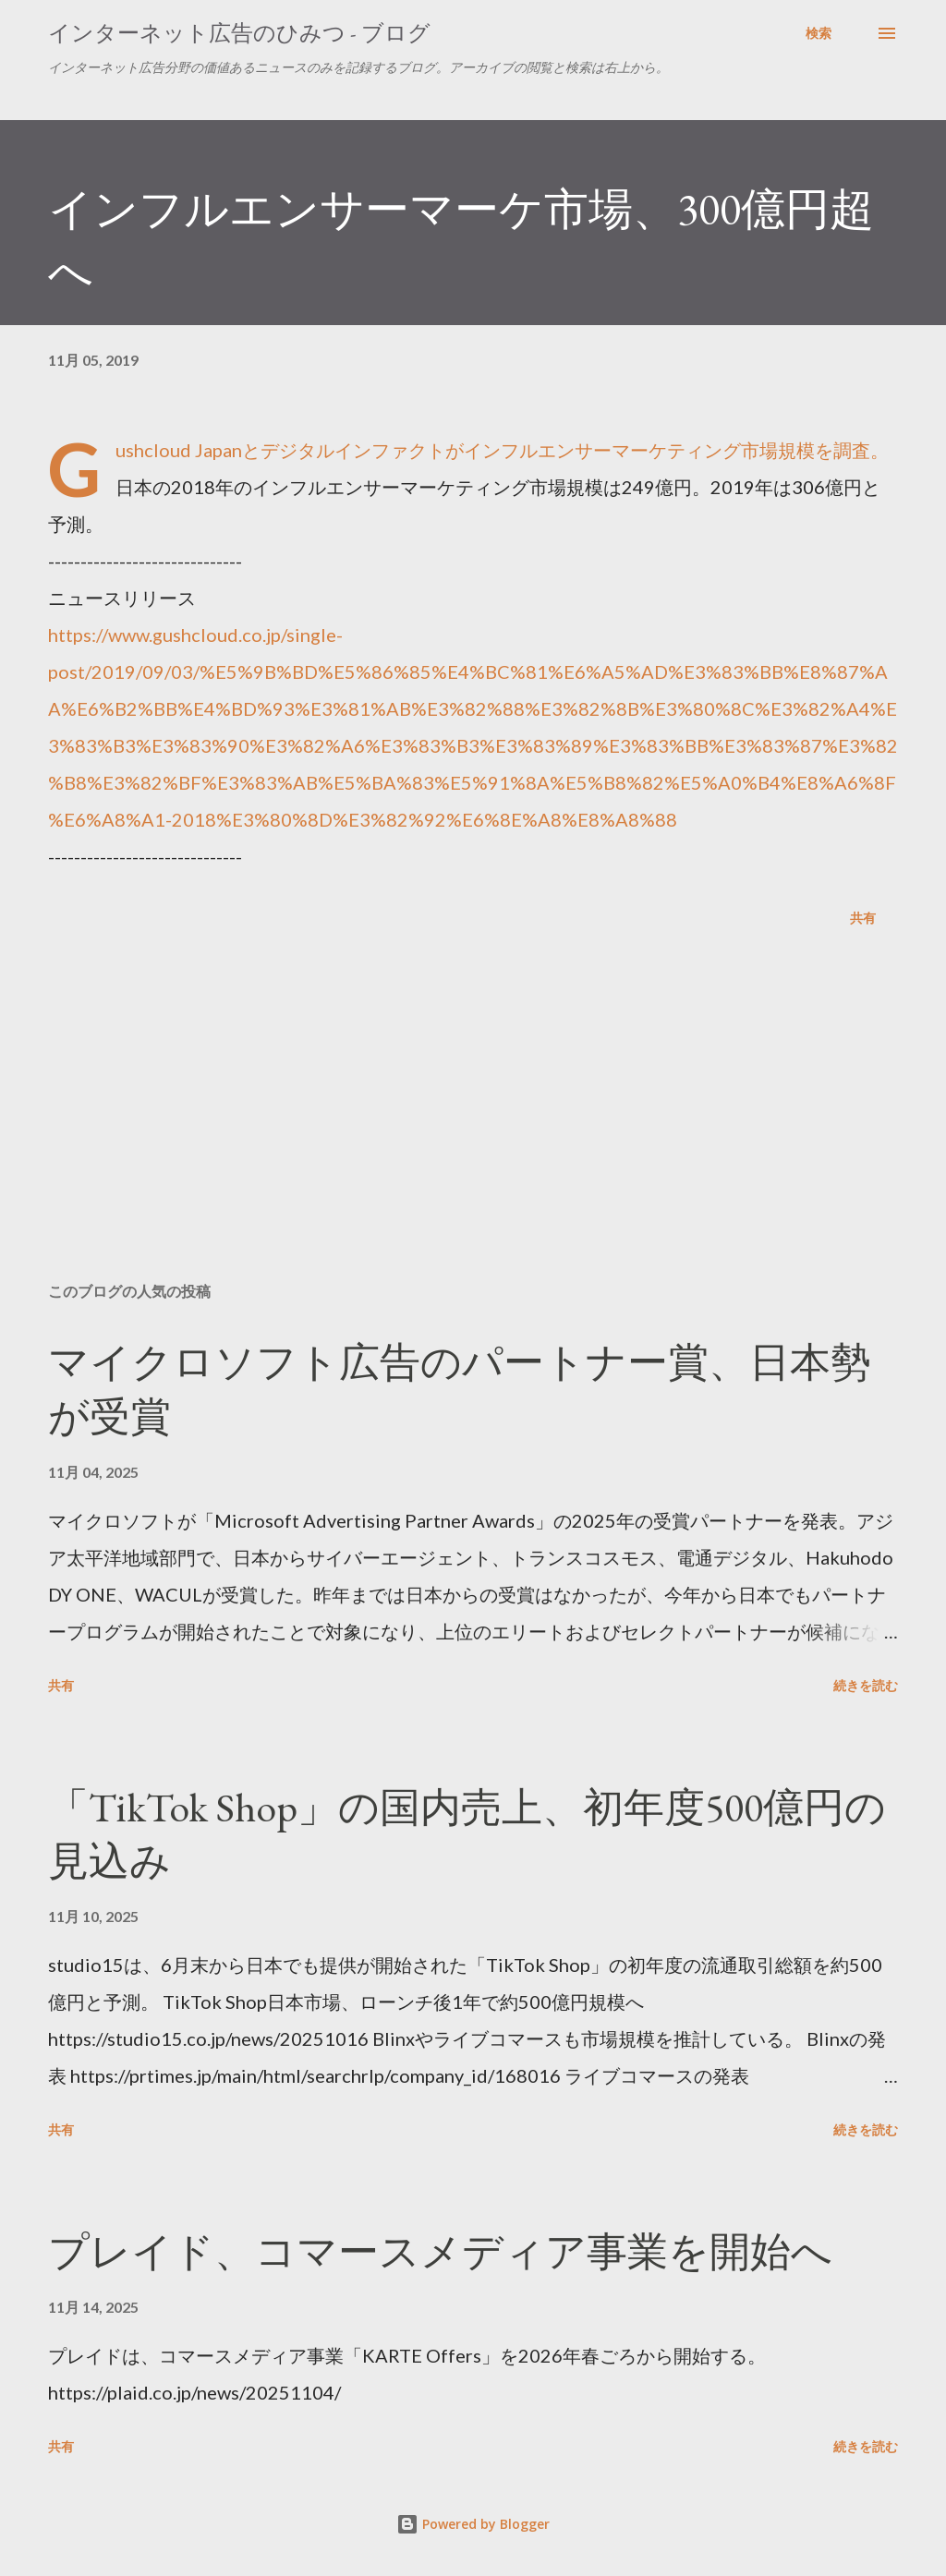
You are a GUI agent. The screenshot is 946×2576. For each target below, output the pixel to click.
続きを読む (865, 1685)
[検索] (818, 33)
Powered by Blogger (473, 2524)
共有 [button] (863, 917)
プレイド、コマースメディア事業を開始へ (440, 2251)
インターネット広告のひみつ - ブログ (239, 32)
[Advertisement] (473, 1123)
